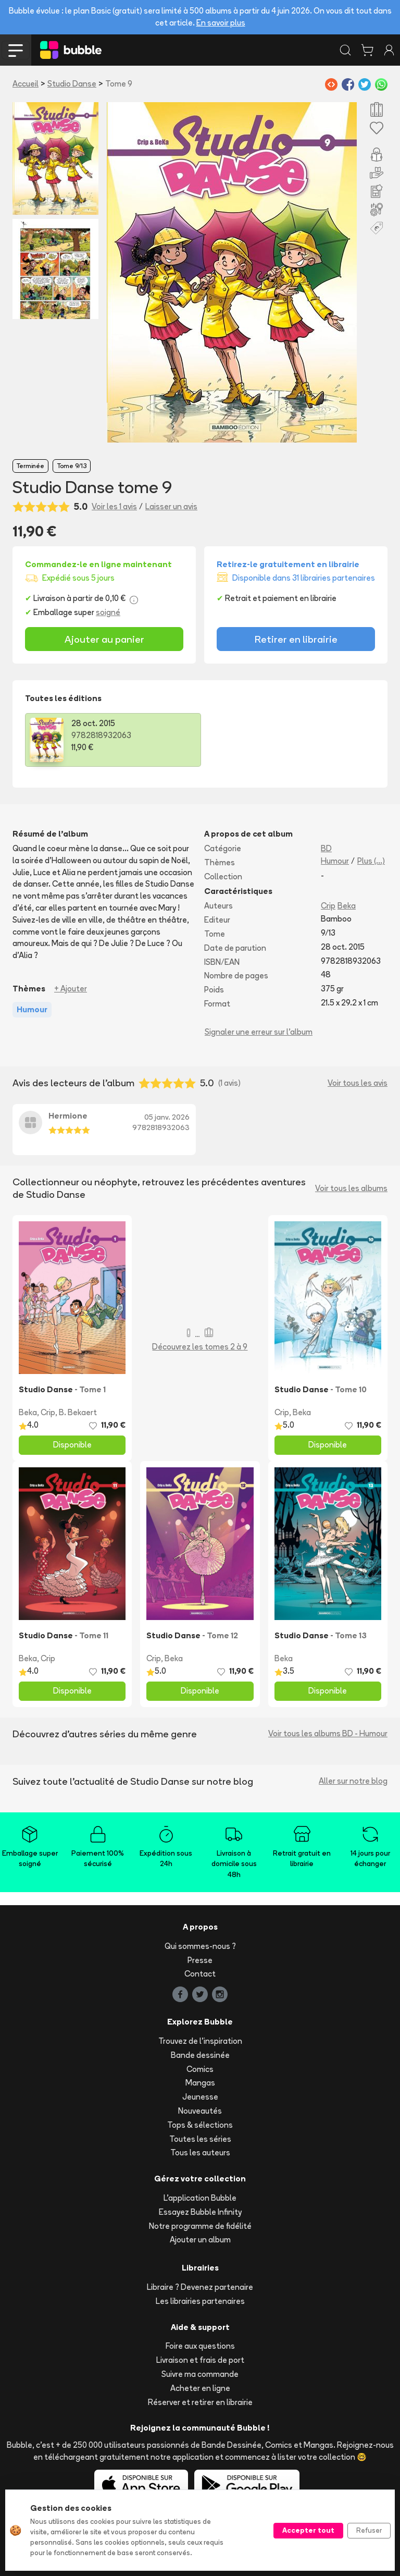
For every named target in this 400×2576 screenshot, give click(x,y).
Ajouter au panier (104, 639)
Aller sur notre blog (353, 1781)
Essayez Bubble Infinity (200, 2212)
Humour (335, 861)
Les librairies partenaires (200, 2301)
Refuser (369, 2530)
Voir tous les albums (351, 1188)
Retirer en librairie (296, 639)
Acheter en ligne (200, 2388)
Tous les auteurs (200, 2152)
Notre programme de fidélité (200, 2226)
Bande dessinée (200, 2055)
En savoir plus (220, 23)
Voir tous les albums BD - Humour (328, 1733)
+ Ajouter (70, 988)
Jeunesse (200, 2097)
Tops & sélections (200, 2125)
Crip (328, 906)
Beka (347, 906)
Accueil (25, 84)
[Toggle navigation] (16, 50)
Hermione (68, 1116)
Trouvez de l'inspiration (200, 2041)
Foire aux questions (200, 2346)
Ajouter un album (200, 2239)
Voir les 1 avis (114, 506)
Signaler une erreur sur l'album (258, 1032)
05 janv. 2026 (167, 1117)
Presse (200, 1960)
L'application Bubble (200, 2198)
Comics (200, 2069)
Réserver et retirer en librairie (200, 2402)
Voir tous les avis (358, 1083)
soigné (108, 612)
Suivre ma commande (200, 2374)
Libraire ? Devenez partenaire (200, 2287)
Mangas (200, 2083)
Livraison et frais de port (200, 2360)
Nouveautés (200, 2111)
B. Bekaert (78, 1412)
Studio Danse (71, 84)
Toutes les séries (200, 2139)
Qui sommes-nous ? (200, 1946)
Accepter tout (308, 2530)
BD (326, 848)
